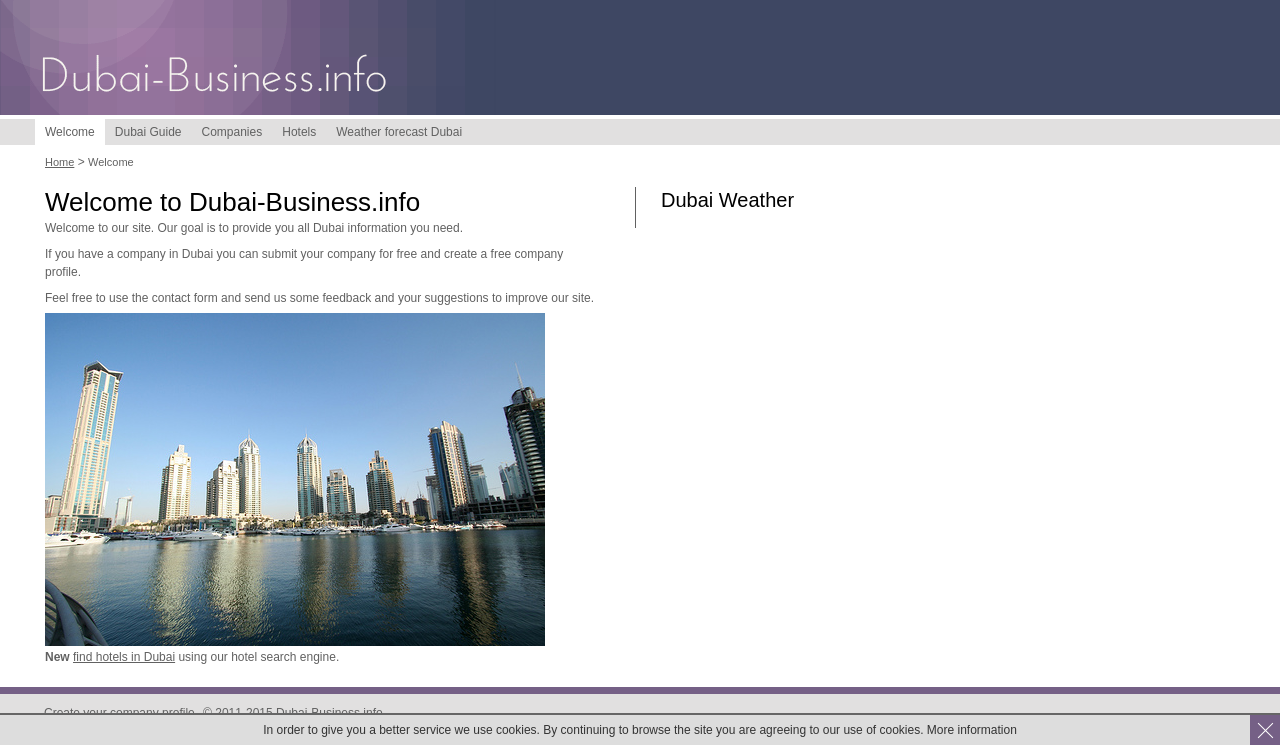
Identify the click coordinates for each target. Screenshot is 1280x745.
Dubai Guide (148, 132)
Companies (232, 132)
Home (59, 162)
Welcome (70, 132)
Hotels (299, 132)
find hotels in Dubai (124, 657)
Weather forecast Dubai (399, 132)
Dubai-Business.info (215, 77)
